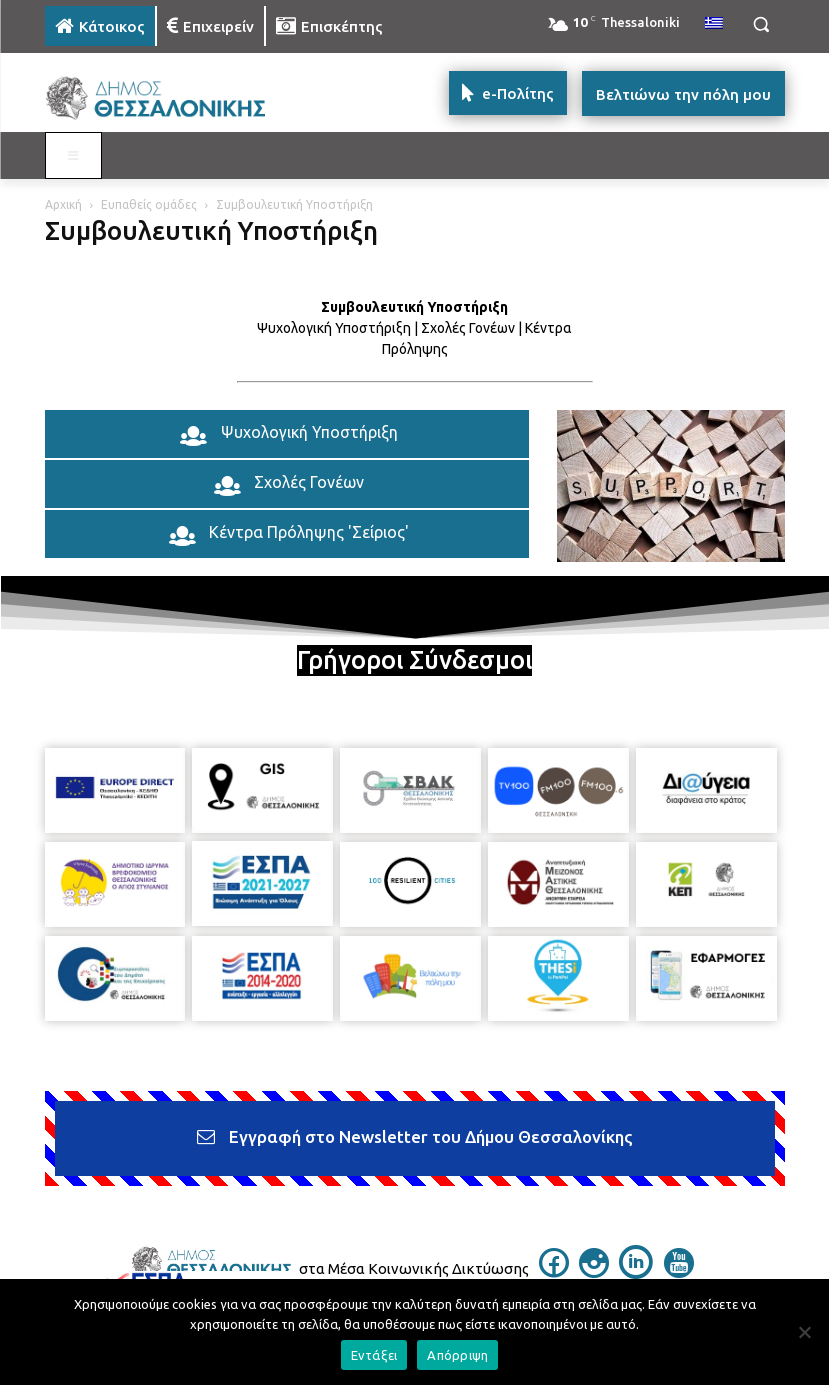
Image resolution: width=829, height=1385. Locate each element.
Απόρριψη (457, 1355)
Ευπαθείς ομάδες (149, 204)
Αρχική (63, 204)
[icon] (554, 1272)
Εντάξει (374, 1355)
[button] (761, 24)
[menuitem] (714, 24)
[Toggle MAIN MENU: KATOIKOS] (74, 156)
